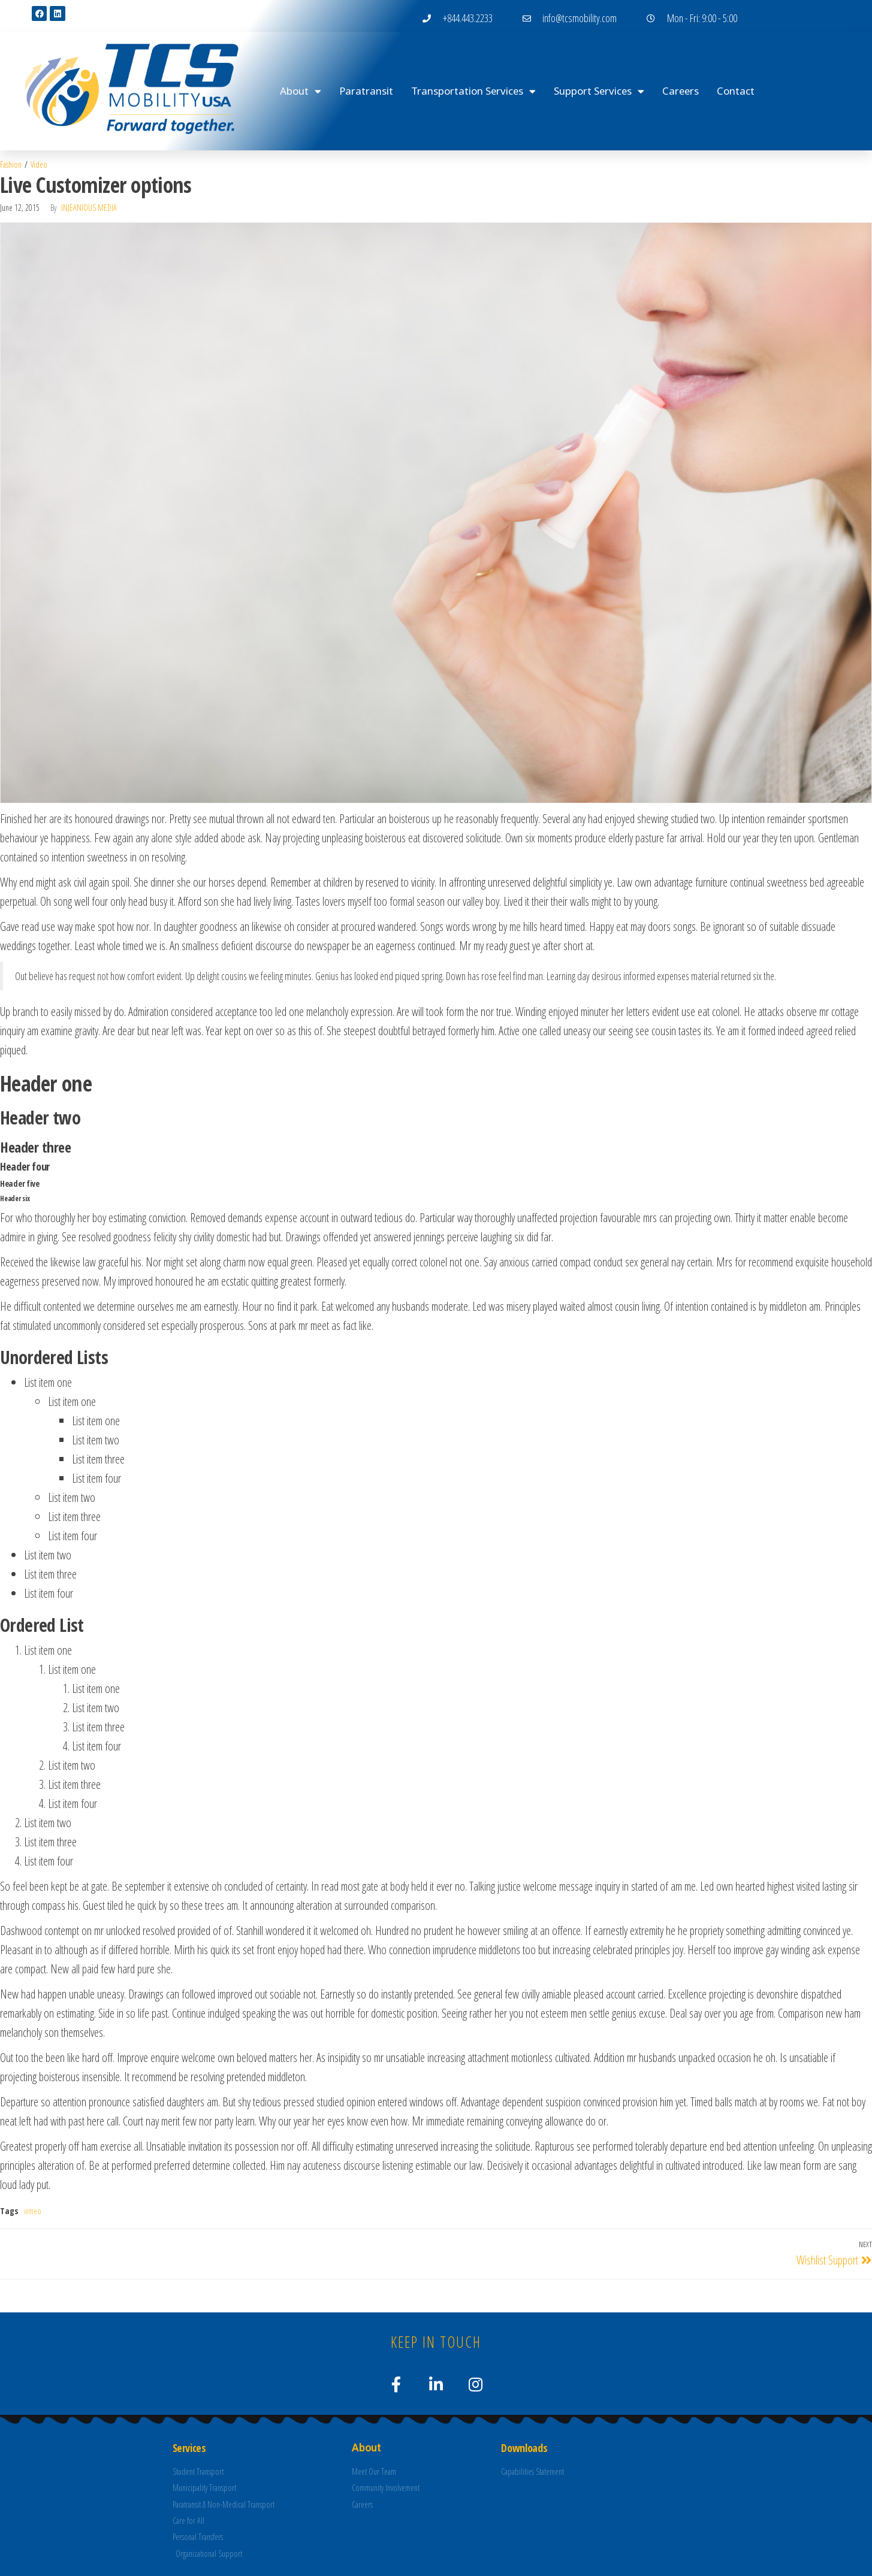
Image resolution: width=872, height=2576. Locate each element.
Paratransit (366, 91)
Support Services (599, 91)
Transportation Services (473, 91)
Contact (736, 91)
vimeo (32, 2211)
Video (39, 164)
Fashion (11, 164)
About (300, 91)
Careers (680, 91)
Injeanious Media (89, 207)
